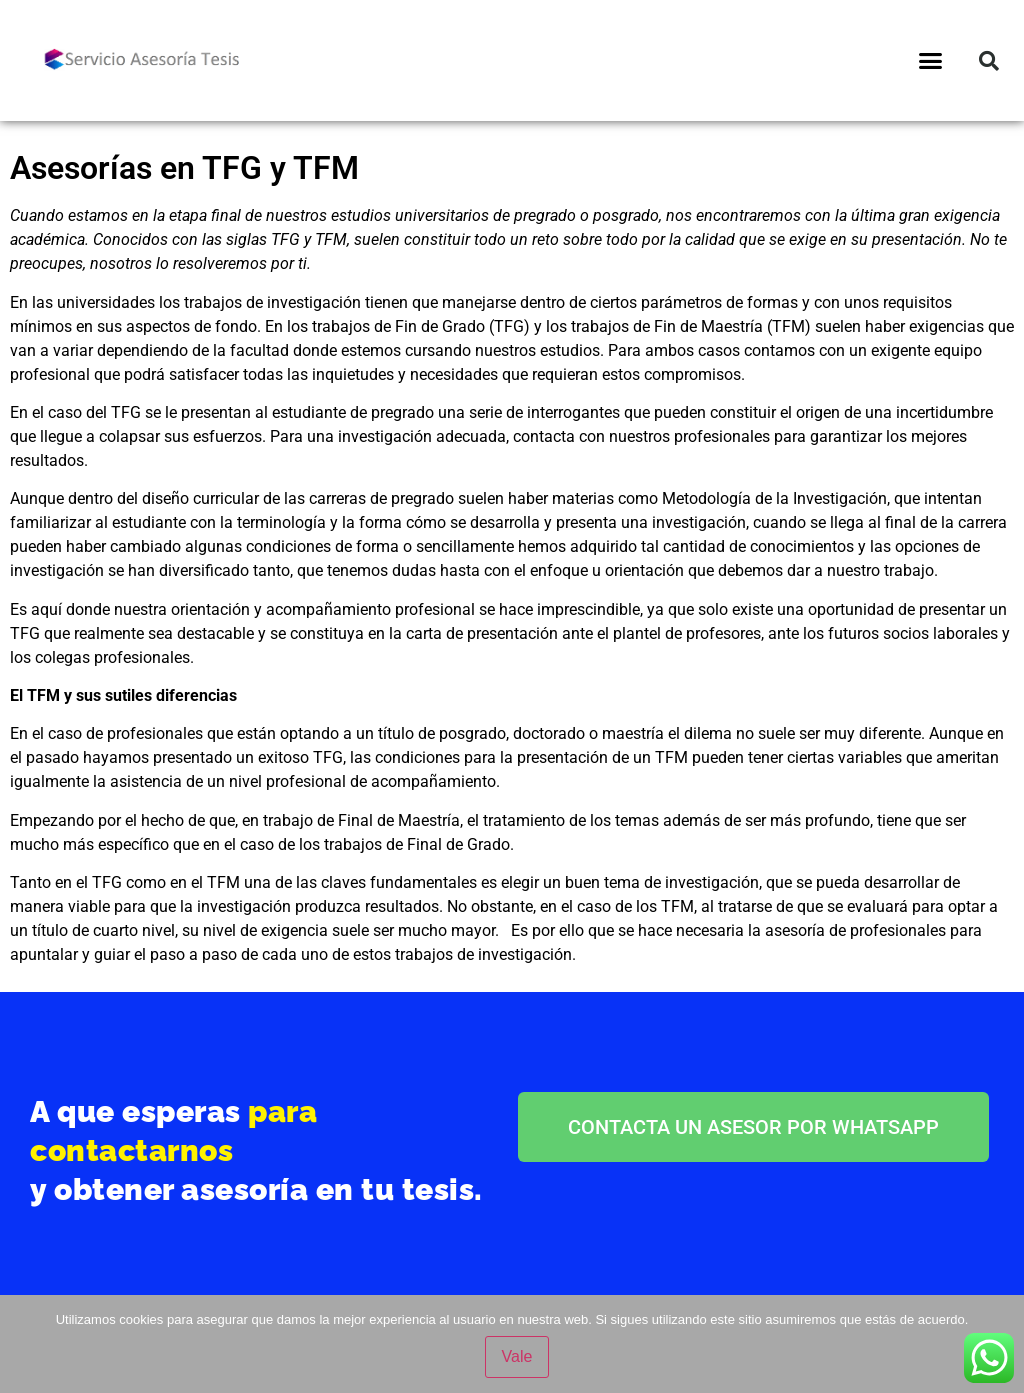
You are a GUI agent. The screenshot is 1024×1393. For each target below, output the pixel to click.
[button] (931, 61)
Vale (517, 1356)
